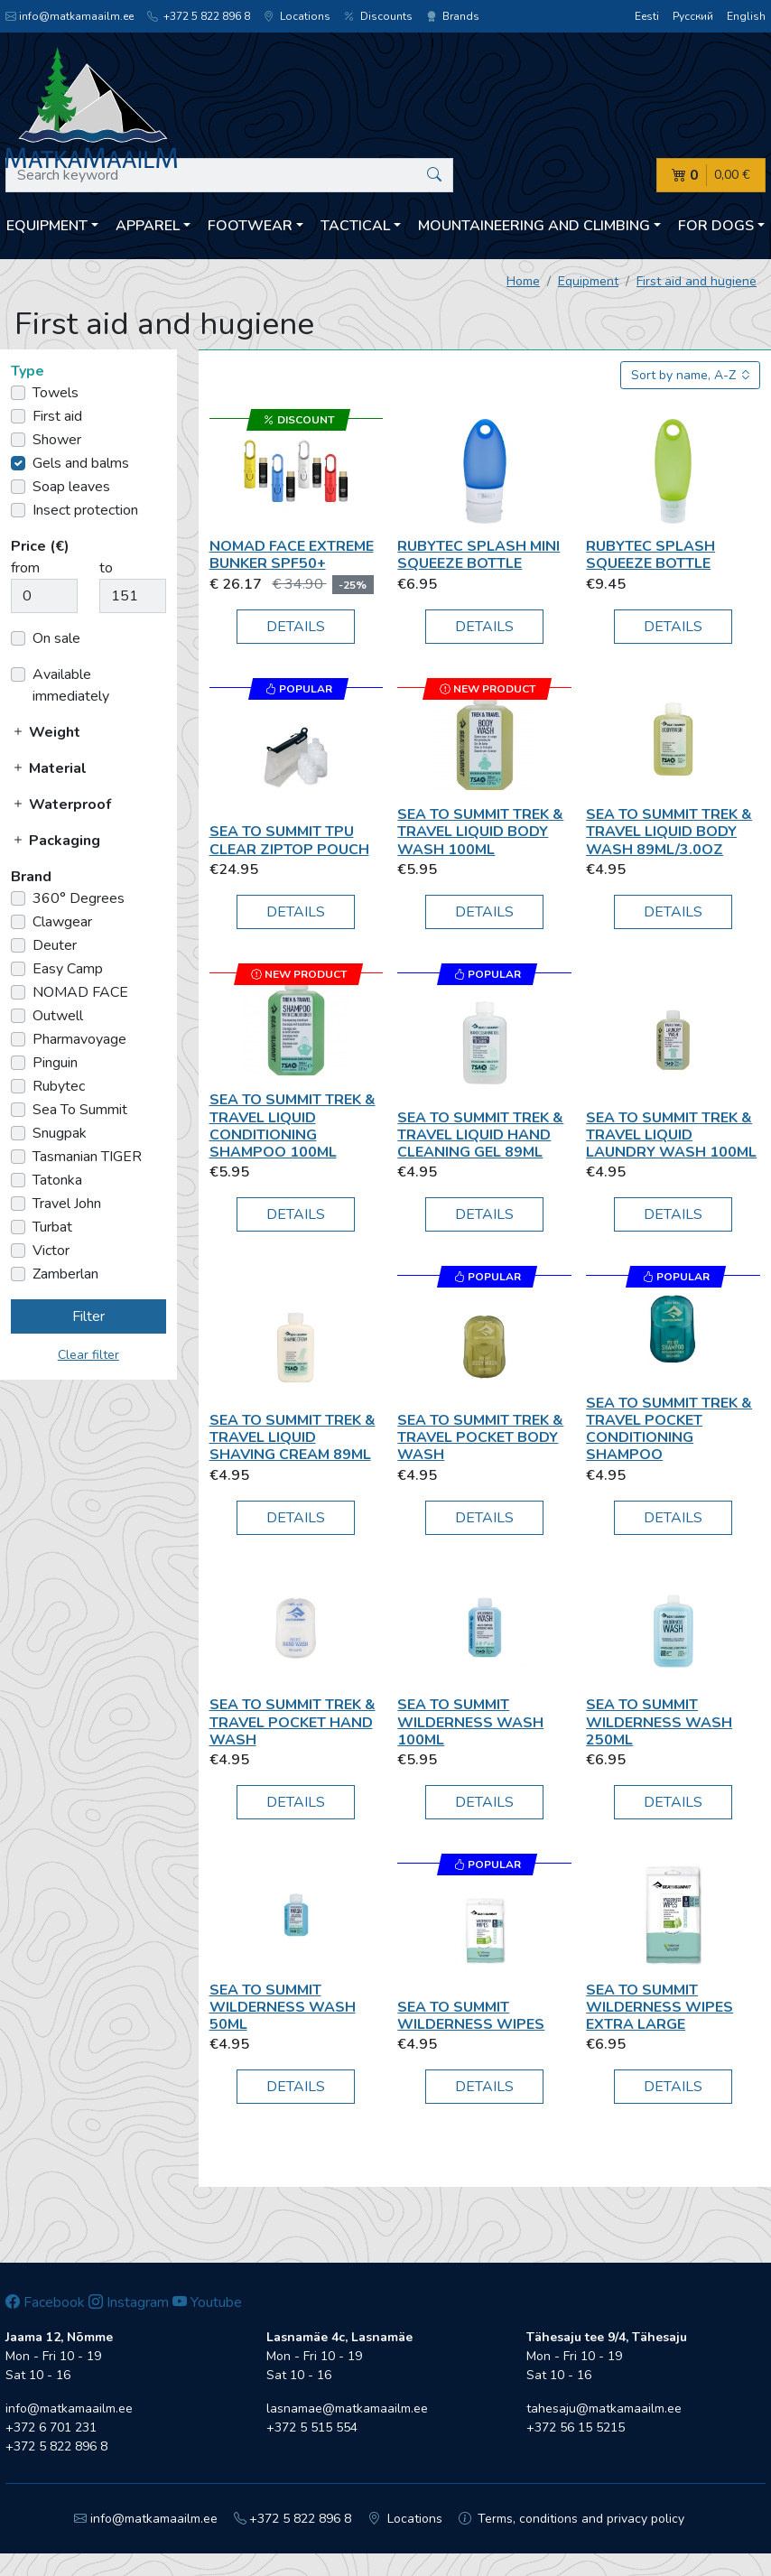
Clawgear (62, 922)
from (25, 568)
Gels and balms (81, 463)
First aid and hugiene (696, 281)
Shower (57, 440)
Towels (56, 393)
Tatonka (57, 1180)
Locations (297, 16)
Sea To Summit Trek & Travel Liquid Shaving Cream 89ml (292, 1437)
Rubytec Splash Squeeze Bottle (650, 554)
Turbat (52, 1227)
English (746, 16)
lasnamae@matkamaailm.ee (347, 2408)
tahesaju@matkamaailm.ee (604, 2408)
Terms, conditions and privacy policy (572, 2518)
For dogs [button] (716, 226)
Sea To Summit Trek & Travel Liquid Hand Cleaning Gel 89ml (480, 1135)
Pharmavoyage (79, 1039)
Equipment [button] (47, 226)
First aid (57, 416)
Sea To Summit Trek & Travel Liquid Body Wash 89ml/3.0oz (669, 831)
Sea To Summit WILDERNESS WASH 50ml (282, 2007)
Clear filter (88, 1354)
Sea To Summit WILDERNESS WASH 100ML (470, 1722)
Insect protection (85, 510)
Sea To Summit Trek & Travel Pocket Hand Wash (292, 1722)
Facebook (45, 2302)
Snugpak (60, 1133)
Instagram (128, 2302)
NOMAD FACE (80, 992)
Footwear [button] (250, 226)
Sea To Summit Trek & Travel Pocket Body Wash (480, 1437)
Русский (693, 16)
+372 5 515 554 (312, 2427)
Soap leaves (71, 487)
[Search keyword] (229, 175)
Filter (88, 1316)
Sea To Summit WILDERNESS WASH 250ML (659, 1722)
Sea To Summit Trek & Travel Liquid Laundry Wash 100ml (671, 1135)
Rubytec (59, 1086)
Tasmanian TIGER (87, 1157)
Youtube (207, 2302)
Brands (452, 16)
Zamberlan (65, 1274)
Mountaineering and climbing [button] (534, 226)
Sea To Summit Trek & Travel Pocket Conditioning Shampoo (669, 1429)
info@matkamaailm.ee (69, 16)
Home (523, 281)
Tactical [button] (355, 226)
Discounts (378, 16)
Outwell (58, 1016)
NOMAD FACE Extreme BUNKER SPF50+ (291, 554)
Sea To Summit (80, 1110)
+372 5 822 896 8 (198, 16)
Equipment (588, 281)
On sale (56, 638)
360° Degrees (79, 898)
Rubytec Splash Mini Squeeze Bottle (478, 554)
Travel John (67, 1204)
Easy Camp (68, 969)
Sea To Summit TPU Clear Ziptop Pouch (289, 840)
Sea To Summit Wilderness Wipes (470, 2015)
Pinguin (55, 1063)
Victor (51, 1250)
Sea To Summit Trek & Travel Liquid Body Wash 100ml (480, 831)
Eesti (647, 16)
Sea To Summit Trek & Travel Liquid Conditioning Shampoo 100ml (292, 1126)
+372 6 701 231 (51, 2427)
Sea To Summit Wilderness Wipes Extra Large (659, 2007)
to (106, 568)
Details (295, 627)
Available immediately (71, 685)
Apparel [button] (148, 226)
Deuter (55, 945)
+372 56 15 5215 (575, 2427)
